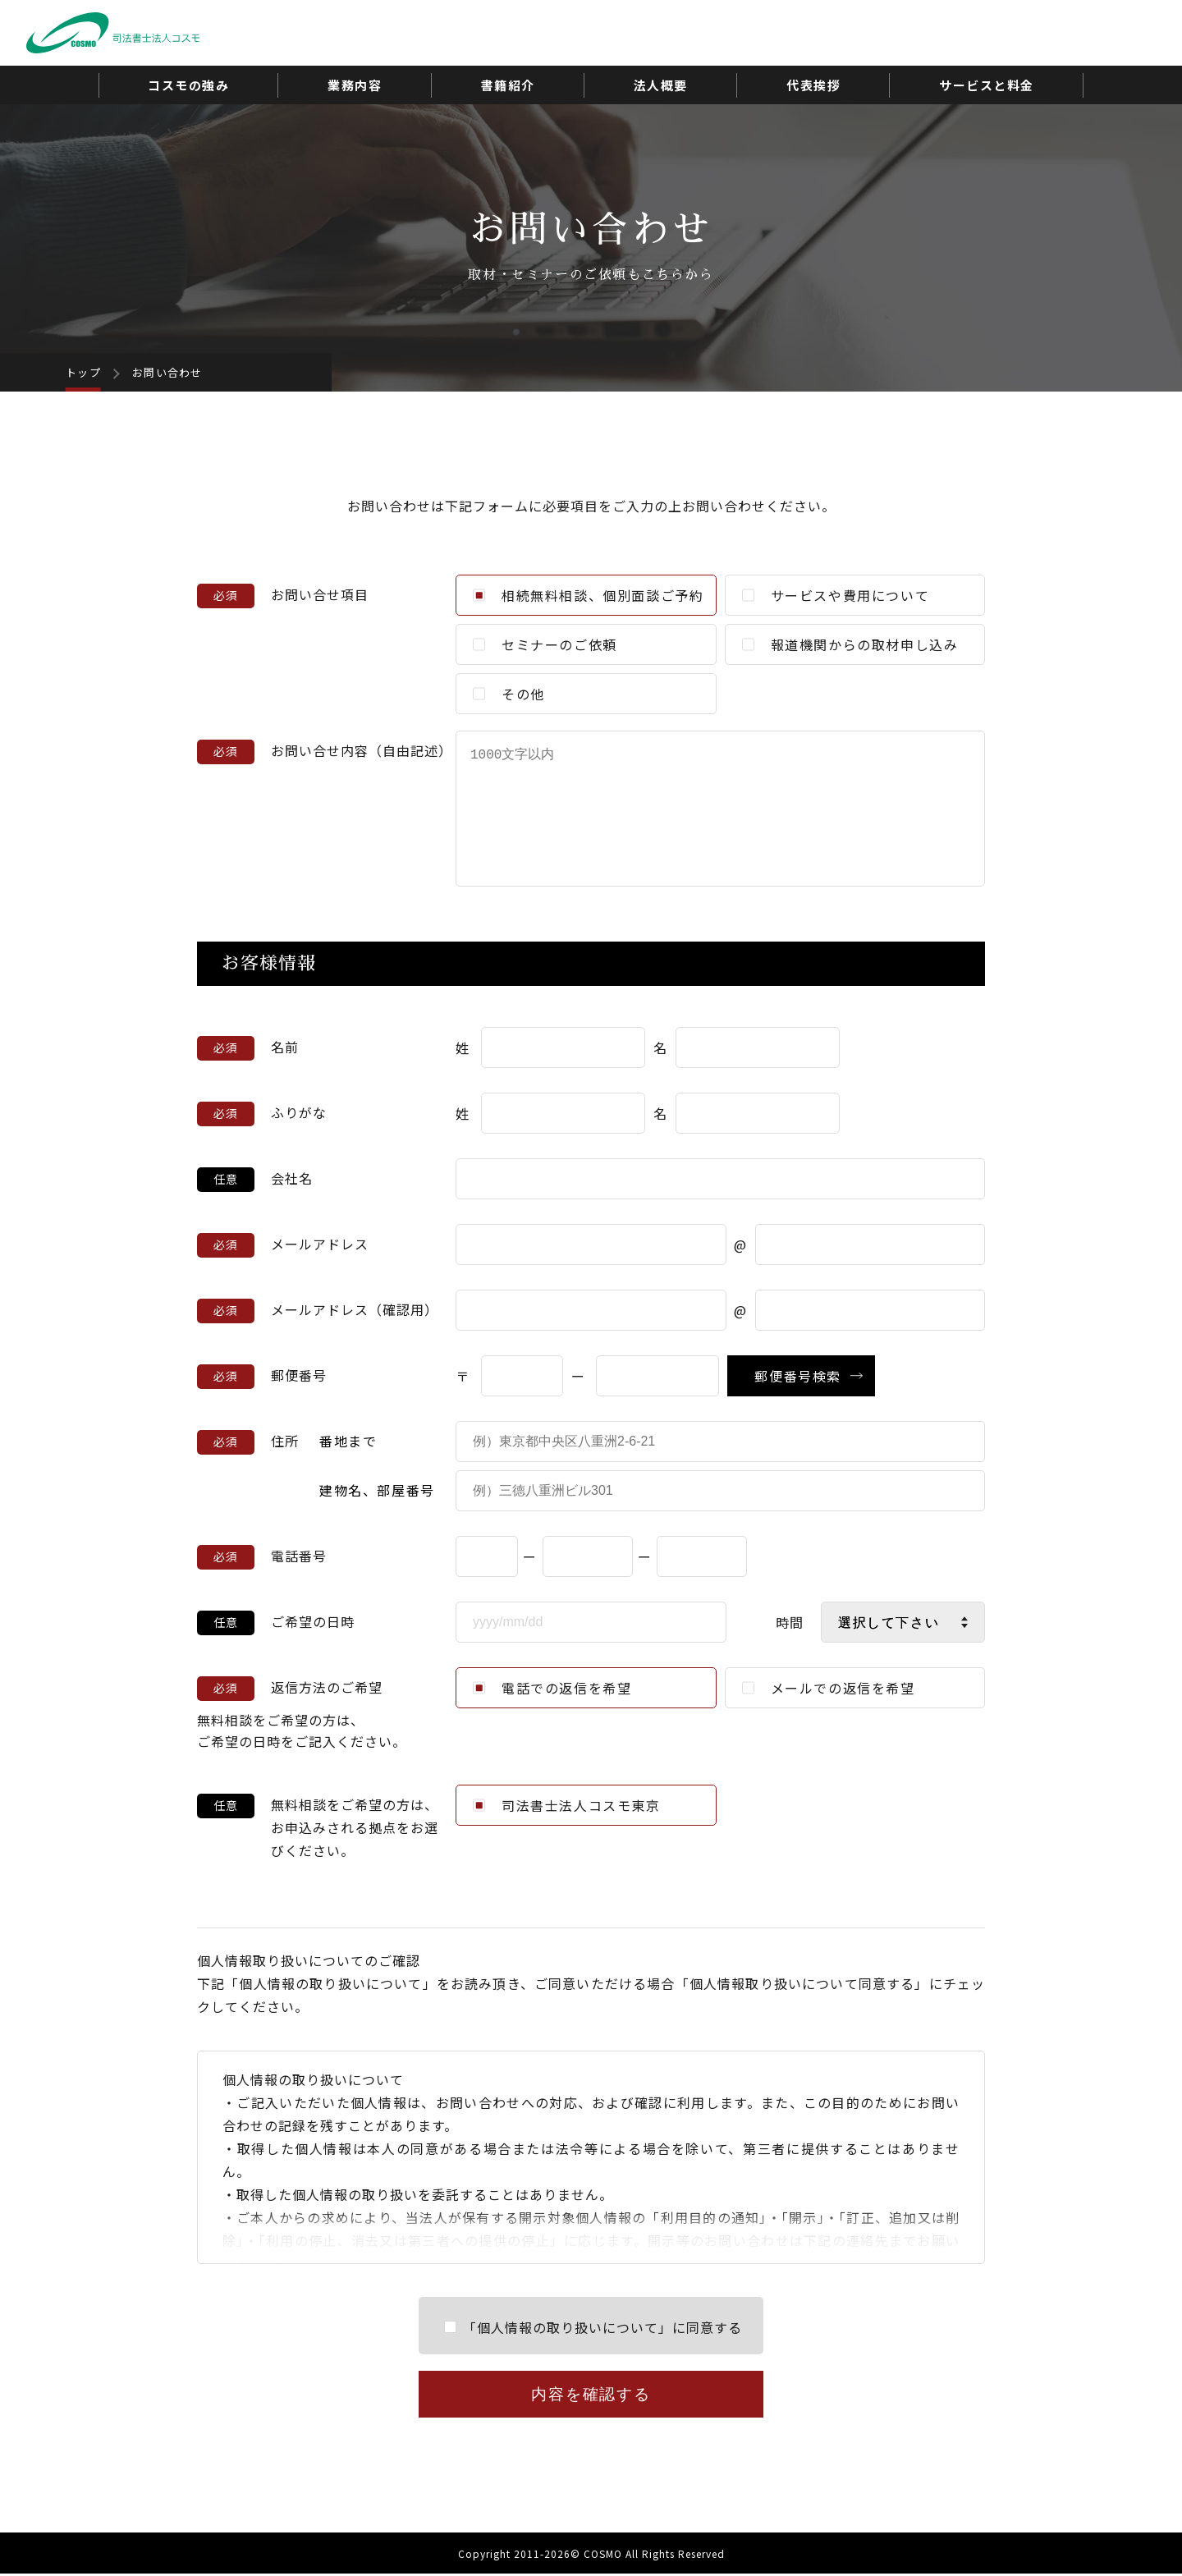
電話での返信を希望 (552, 1688)
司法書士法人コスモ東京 (567, 1805)
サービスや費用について (836, 595)
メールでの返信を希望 (828, 1688)
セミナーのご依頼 (545, 644)
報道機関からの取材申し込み (850, 644)
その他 (509, 694)
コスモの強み (188, 85)
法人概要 (661, 85)
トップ (83, 372)
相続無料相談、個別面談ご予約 (588, 595)
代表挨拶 (813, 85)
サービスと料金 (986, 85)
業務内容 (355, 85)
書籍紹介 (508, 85)
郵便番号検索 (797, 1376)
